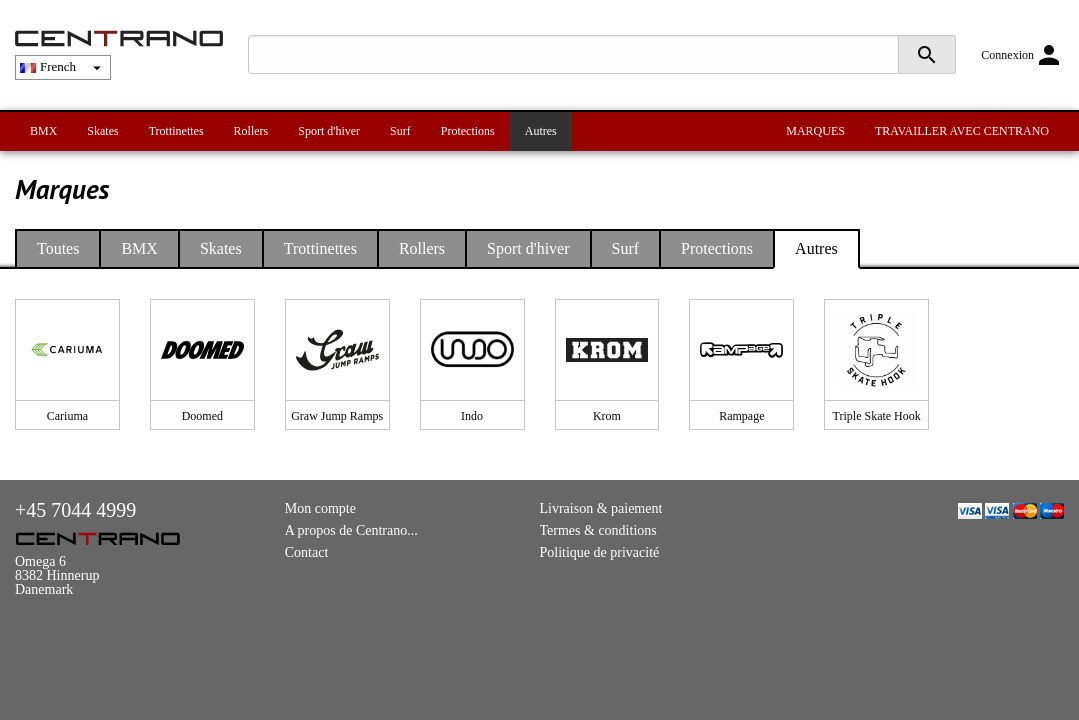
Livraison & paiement (601, 508)
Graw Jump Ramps (337, 416)
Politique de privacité (600, 552)
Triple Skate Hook (877, 416)
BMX (43, 131)
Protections (468, 131)
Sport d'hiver (329, 131)
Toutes (58, 248)
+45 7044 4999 (75, 510)
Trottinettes (176, 131)
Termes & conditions (598, 530)
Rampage (741, 416)
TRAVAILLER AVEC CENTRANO (962, 131)
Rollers (251, 131)
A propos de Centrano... (351, 530)
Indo (472, 416)
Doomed (202, 416)
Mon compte (320, 508)
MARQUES (815, 131)
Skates (102, 131)
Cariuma (67, 416)
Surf (400, 131)
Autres (541, 131)
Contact (307, 552)
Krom (607, 416)
